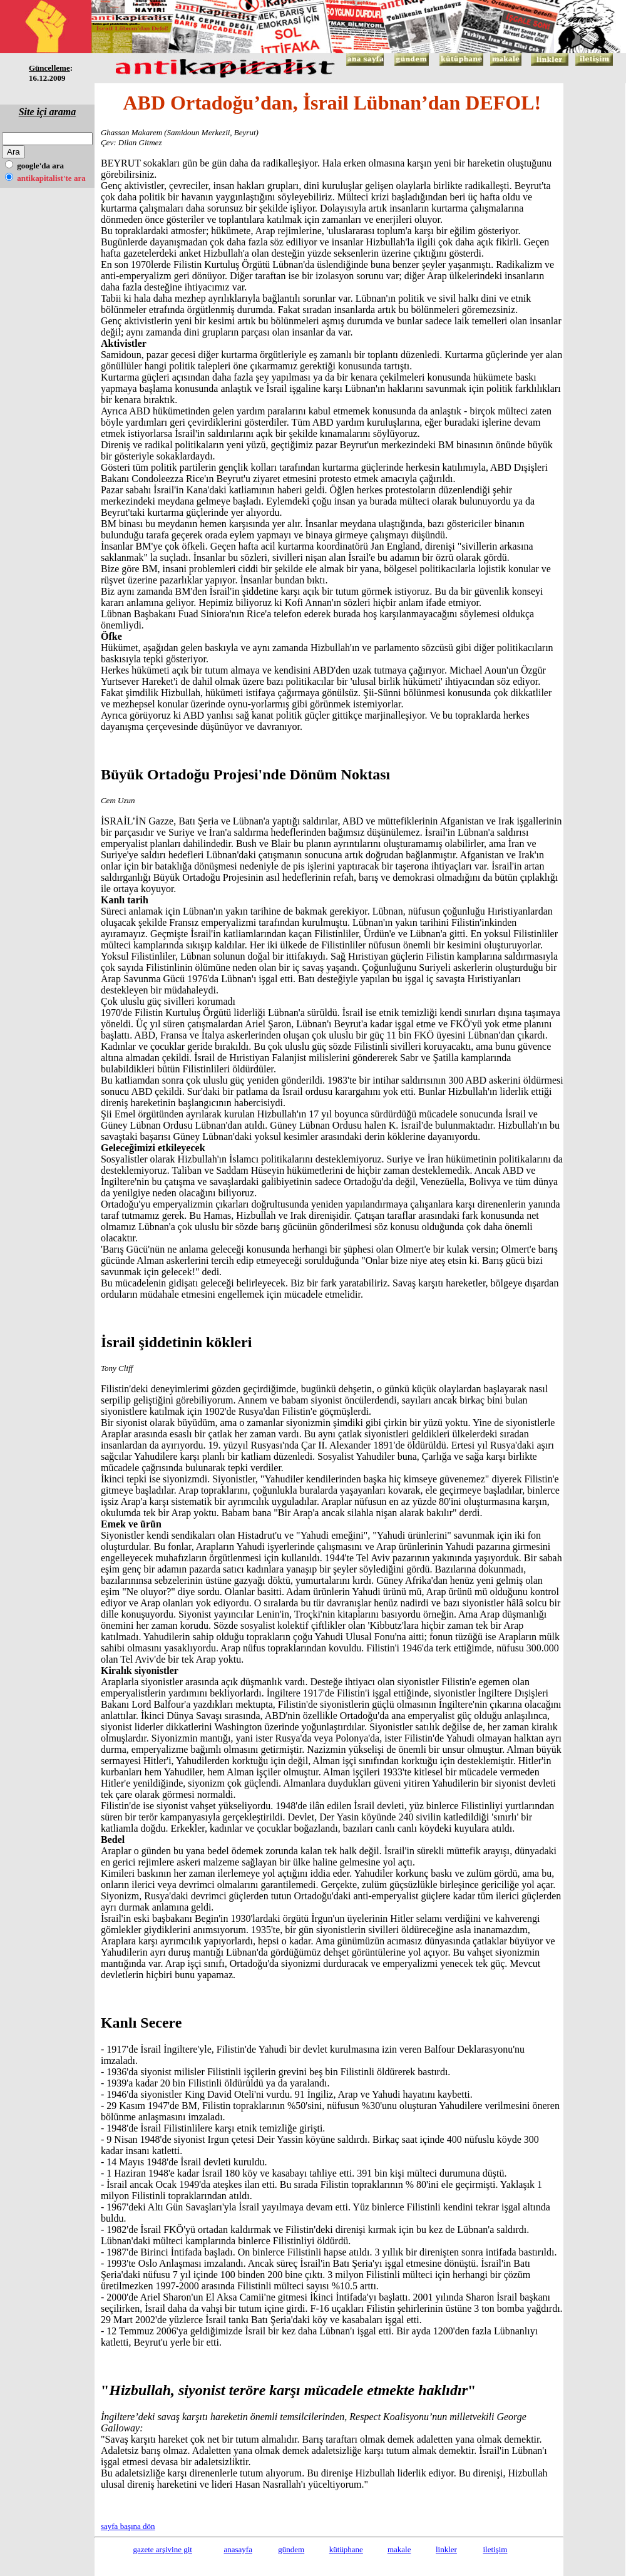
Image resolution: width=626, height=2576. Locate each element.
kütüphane (346, 2549)
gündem (291, 2549)
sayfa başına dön (128, 2526)
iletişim (495, 2549)
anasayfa (237, 2549)
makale (399, 2549)
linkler (446, 2549)
